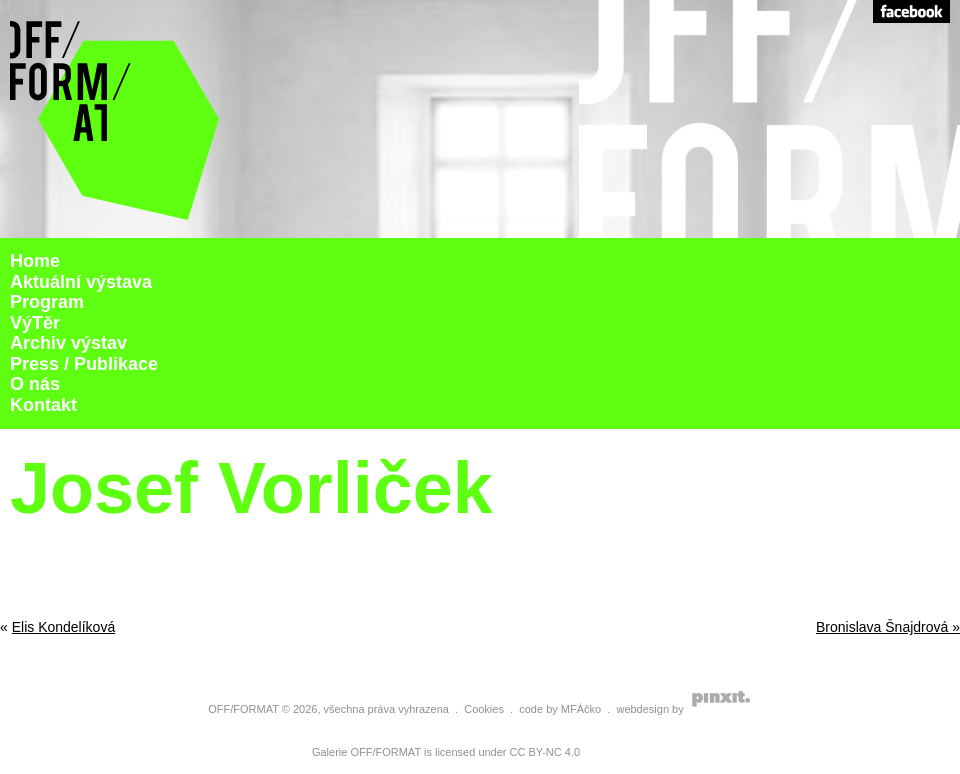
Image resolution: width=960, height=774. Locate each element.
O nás (35, 384)
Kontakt (43, 405)
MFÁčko (581, 709)
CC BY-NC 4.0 (545, 752)
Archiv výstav (68, 343)
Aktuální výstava (81, 282)
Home (35, 261)
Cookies (484, 709)
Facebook (911, 11)
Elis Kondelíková (64, 627)
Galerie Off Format (115, 119)
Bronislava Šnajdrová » (888, 627)
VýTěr (35, 323)
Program (47, 302)
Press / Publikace (84, 364)
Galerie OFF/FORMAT (366, 752)
